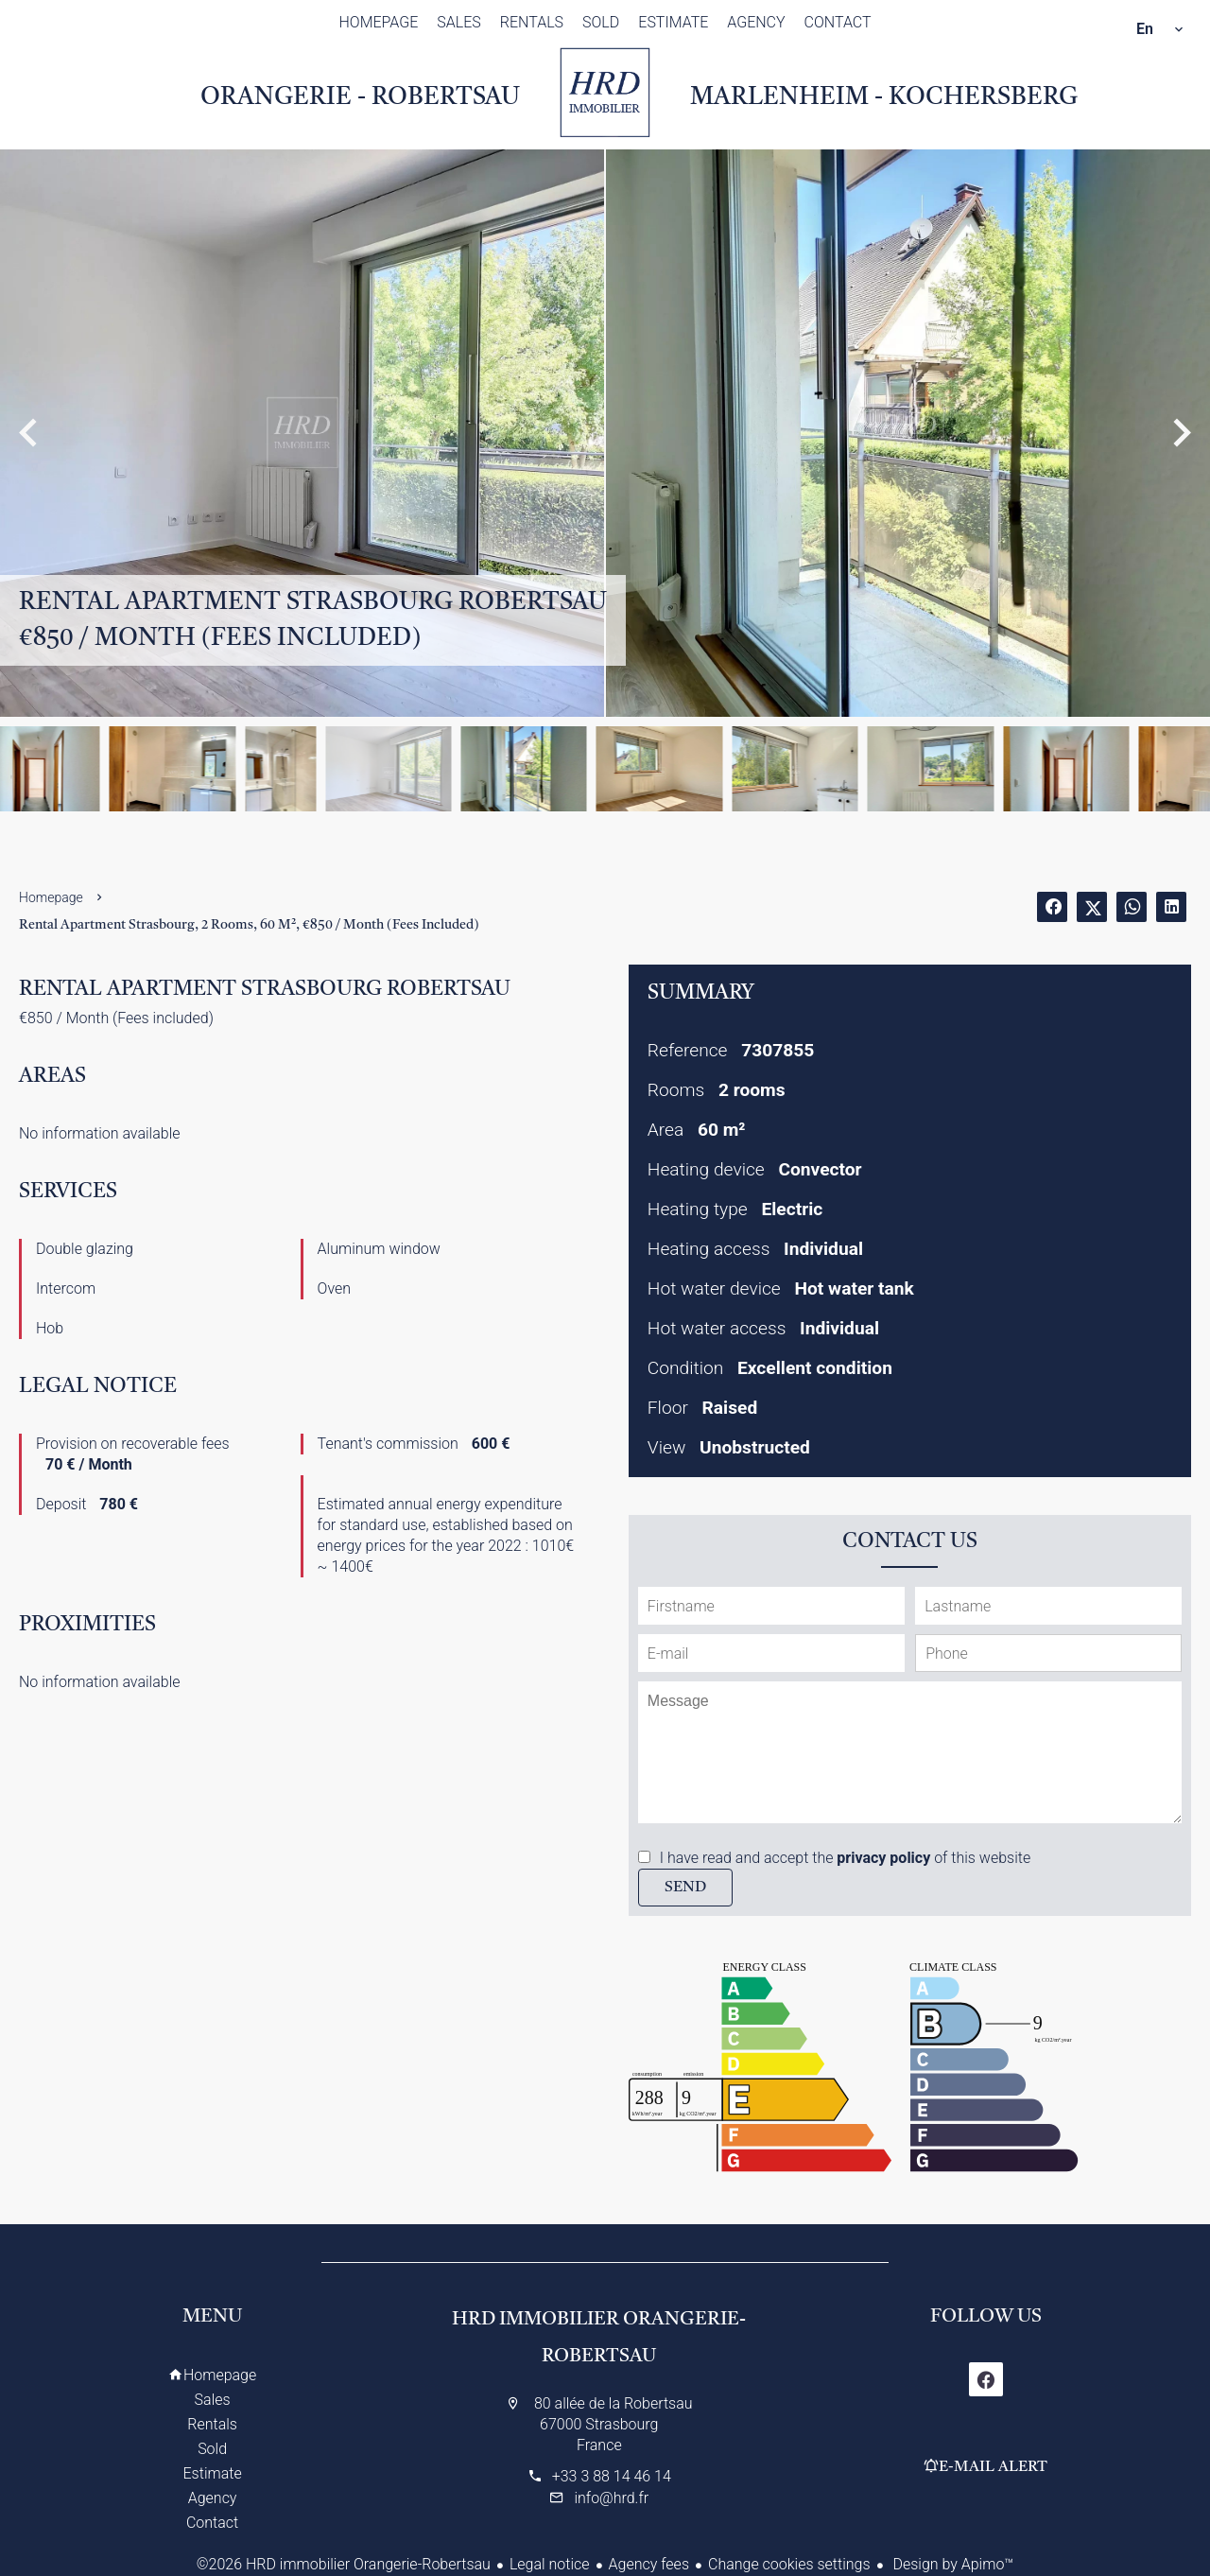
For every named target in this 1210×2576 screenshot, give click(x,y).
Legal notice (550, 2564)
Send (685, 1887)
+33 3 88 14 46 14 (611, 2476)
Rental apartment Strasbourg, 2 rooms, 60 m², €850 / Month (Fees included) (249, 924)
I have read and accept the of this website (845, 1858)
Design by (952, 2564)
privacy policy (883, 1858)
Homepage (604, 92)
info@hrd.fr (611, 2498)
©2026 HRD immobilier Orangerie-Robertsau (344, 2564)
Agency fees (649, 2564)
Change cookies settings (789, 2564)
